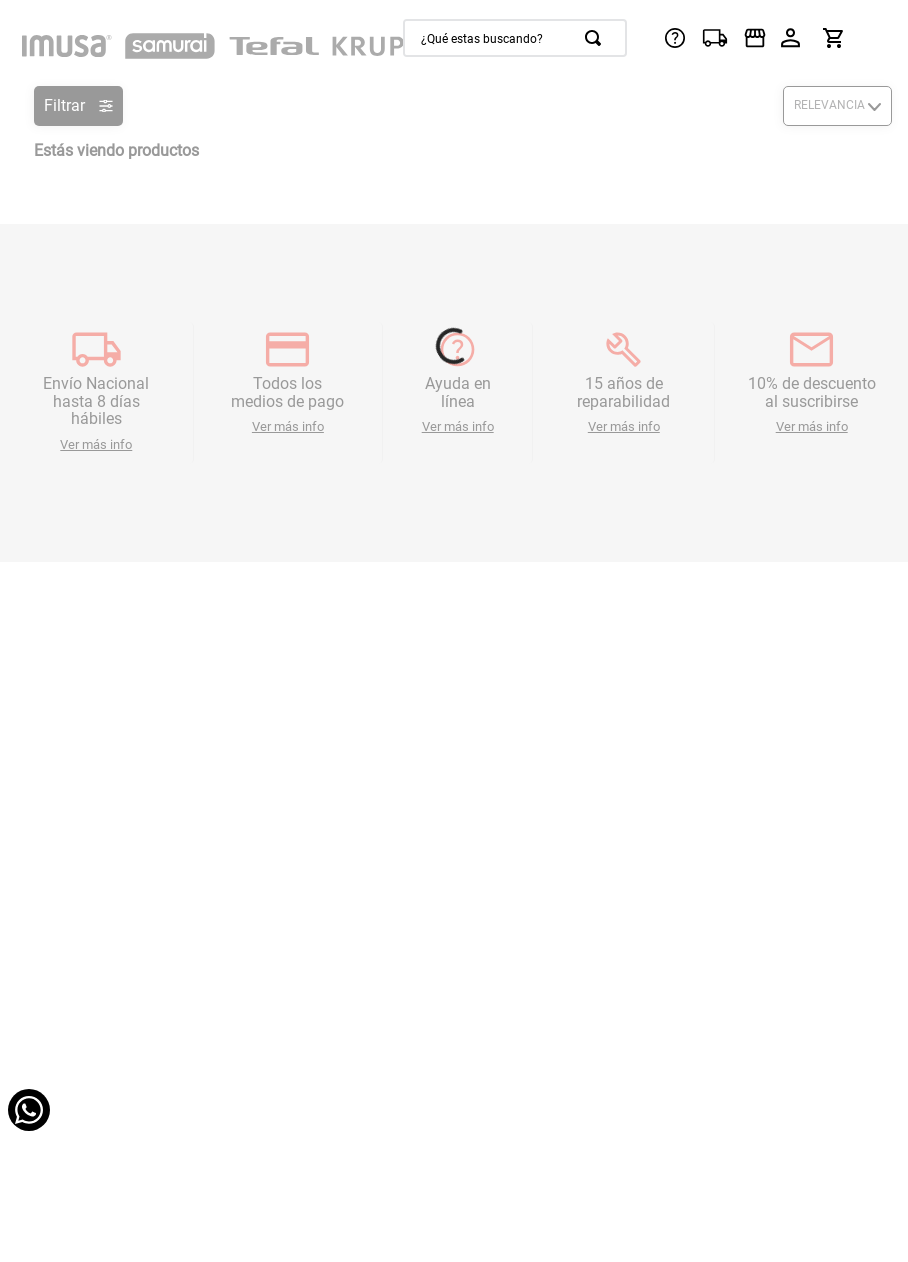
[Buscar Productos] (597, 38)
